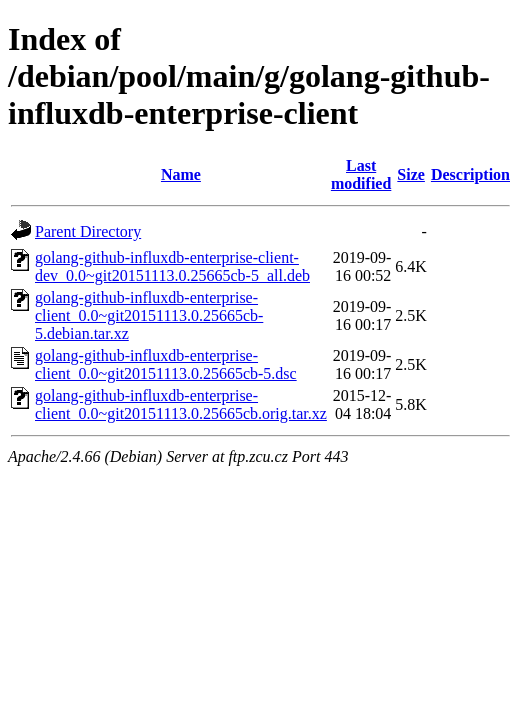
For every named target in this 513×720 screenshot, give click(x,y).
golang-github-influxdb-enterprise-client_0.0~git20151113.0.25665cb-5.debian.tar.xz (149, 315)
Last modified (361, 174)
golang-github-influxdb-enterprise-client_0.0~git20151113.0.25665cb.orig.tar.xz (181, 404)
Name (181, 174)
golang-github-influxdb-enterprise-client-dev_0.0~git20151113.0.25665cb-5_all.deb (172, 266)
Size (411, 174)
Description (470, 174)
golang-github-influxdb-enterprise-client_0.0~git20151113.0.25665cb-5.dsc (166, 364)
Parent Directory (88, 231)
